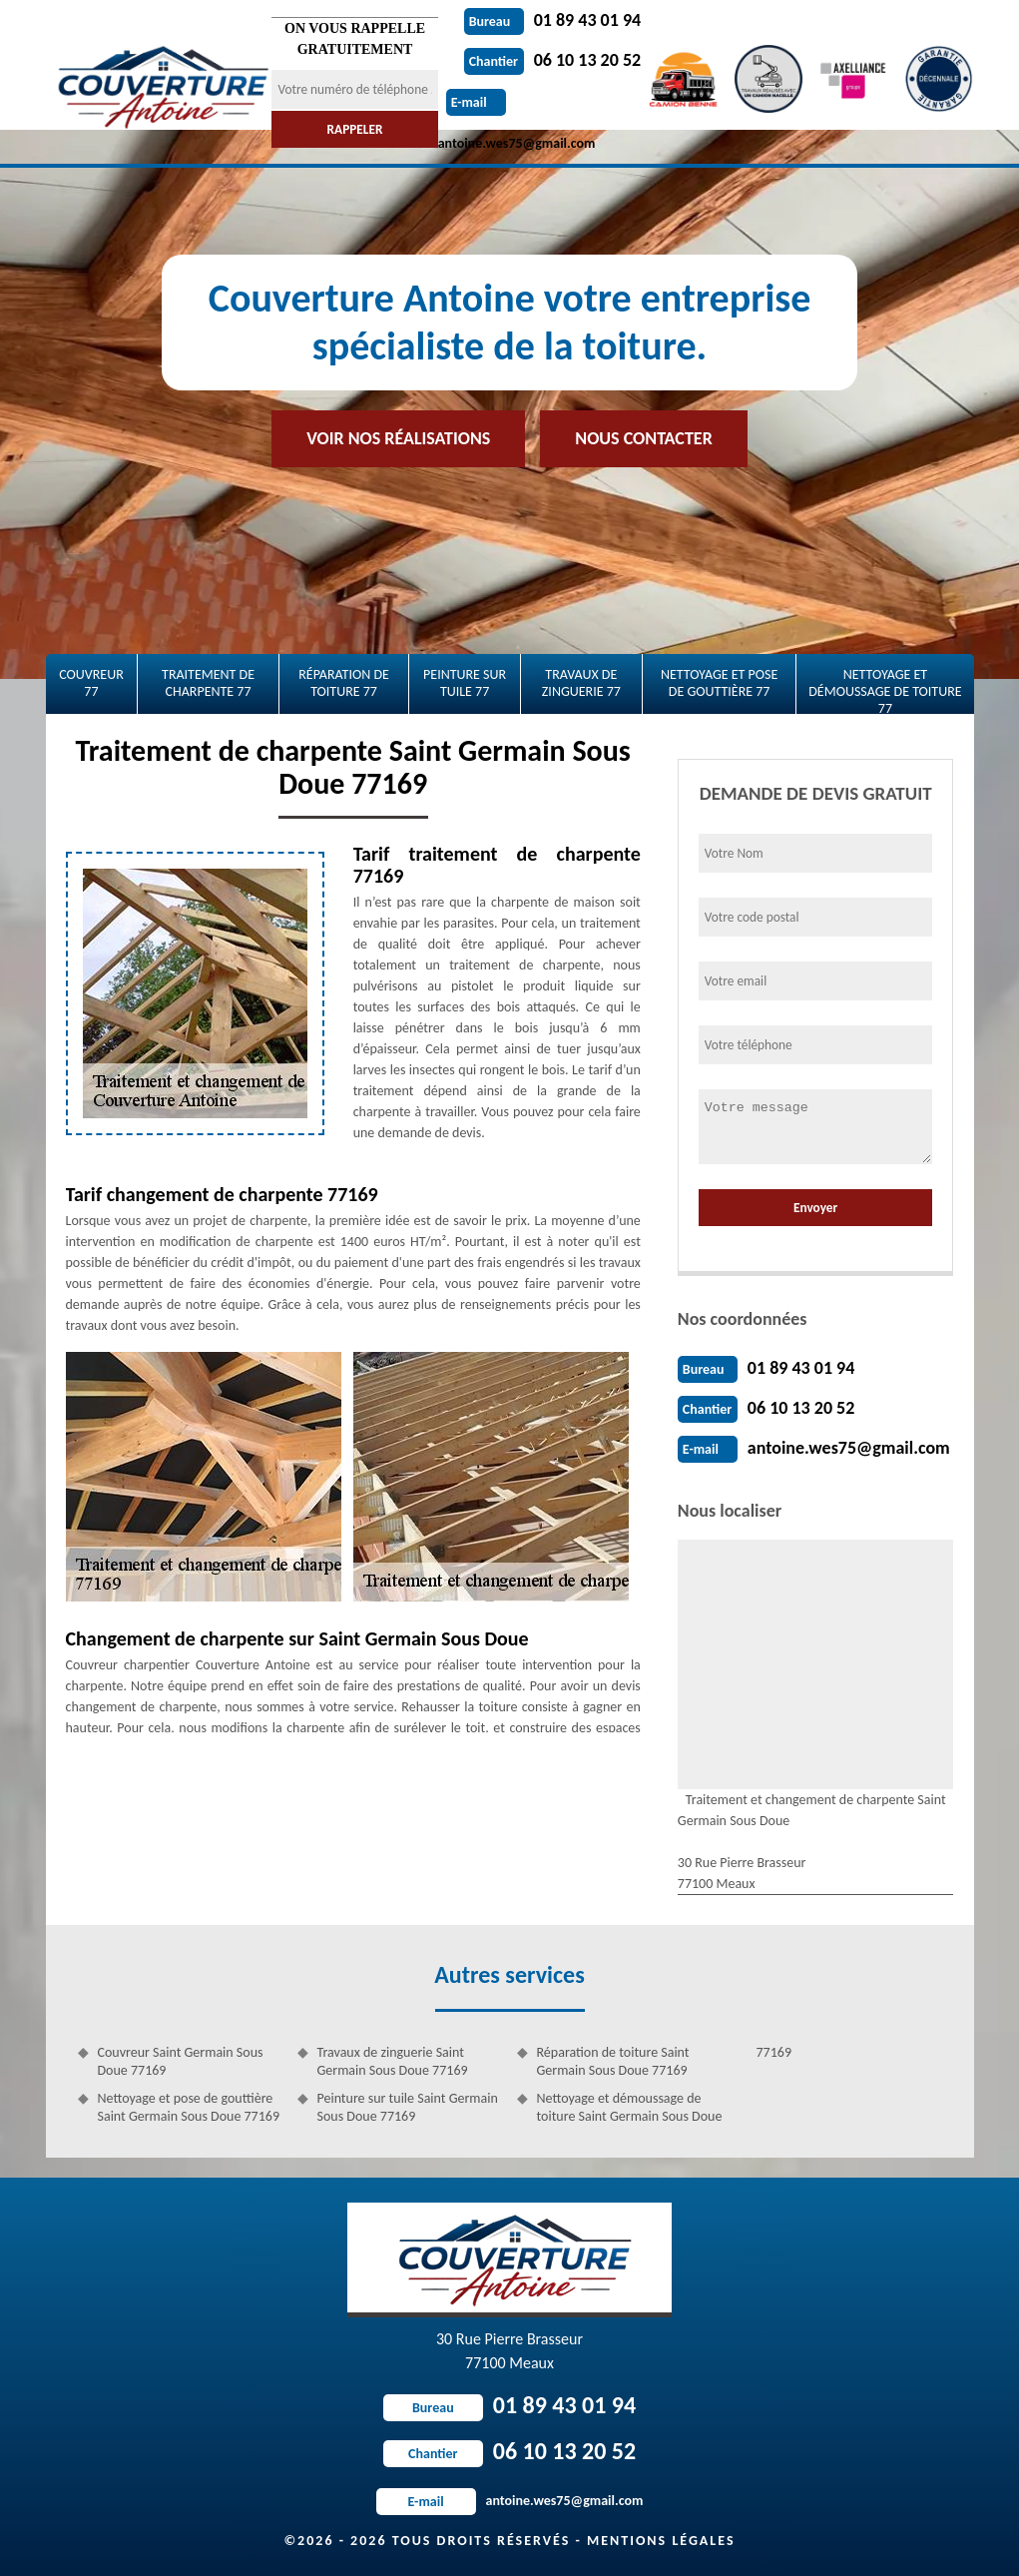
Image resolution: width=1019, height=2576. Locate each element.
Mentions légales (661, 2540)
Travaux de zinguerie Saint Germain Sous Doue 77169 (392, 2061)
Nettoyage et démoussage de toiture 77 (884, 690)
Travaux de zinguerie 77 (581, 683)
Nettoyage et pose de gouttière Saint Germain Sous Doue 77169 (189, 2107)
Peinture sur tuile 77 (464, 683)
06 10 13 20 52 (553, 60)
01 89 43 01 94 (553, 20)
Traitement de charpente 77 (208, 683)
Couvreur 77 (91, 683)
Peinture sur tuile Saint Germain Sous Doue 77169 (407, 2107)
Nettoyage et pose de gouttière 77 (719, 683)
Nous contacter (643, 438)
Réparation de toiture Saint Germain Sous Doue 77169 (613, 2061)
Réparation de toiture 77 (343, 683)
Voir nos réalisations (398, 438)
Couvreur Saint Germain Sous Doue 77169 (180, 2061)
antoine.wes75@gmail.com (849, 1448)
